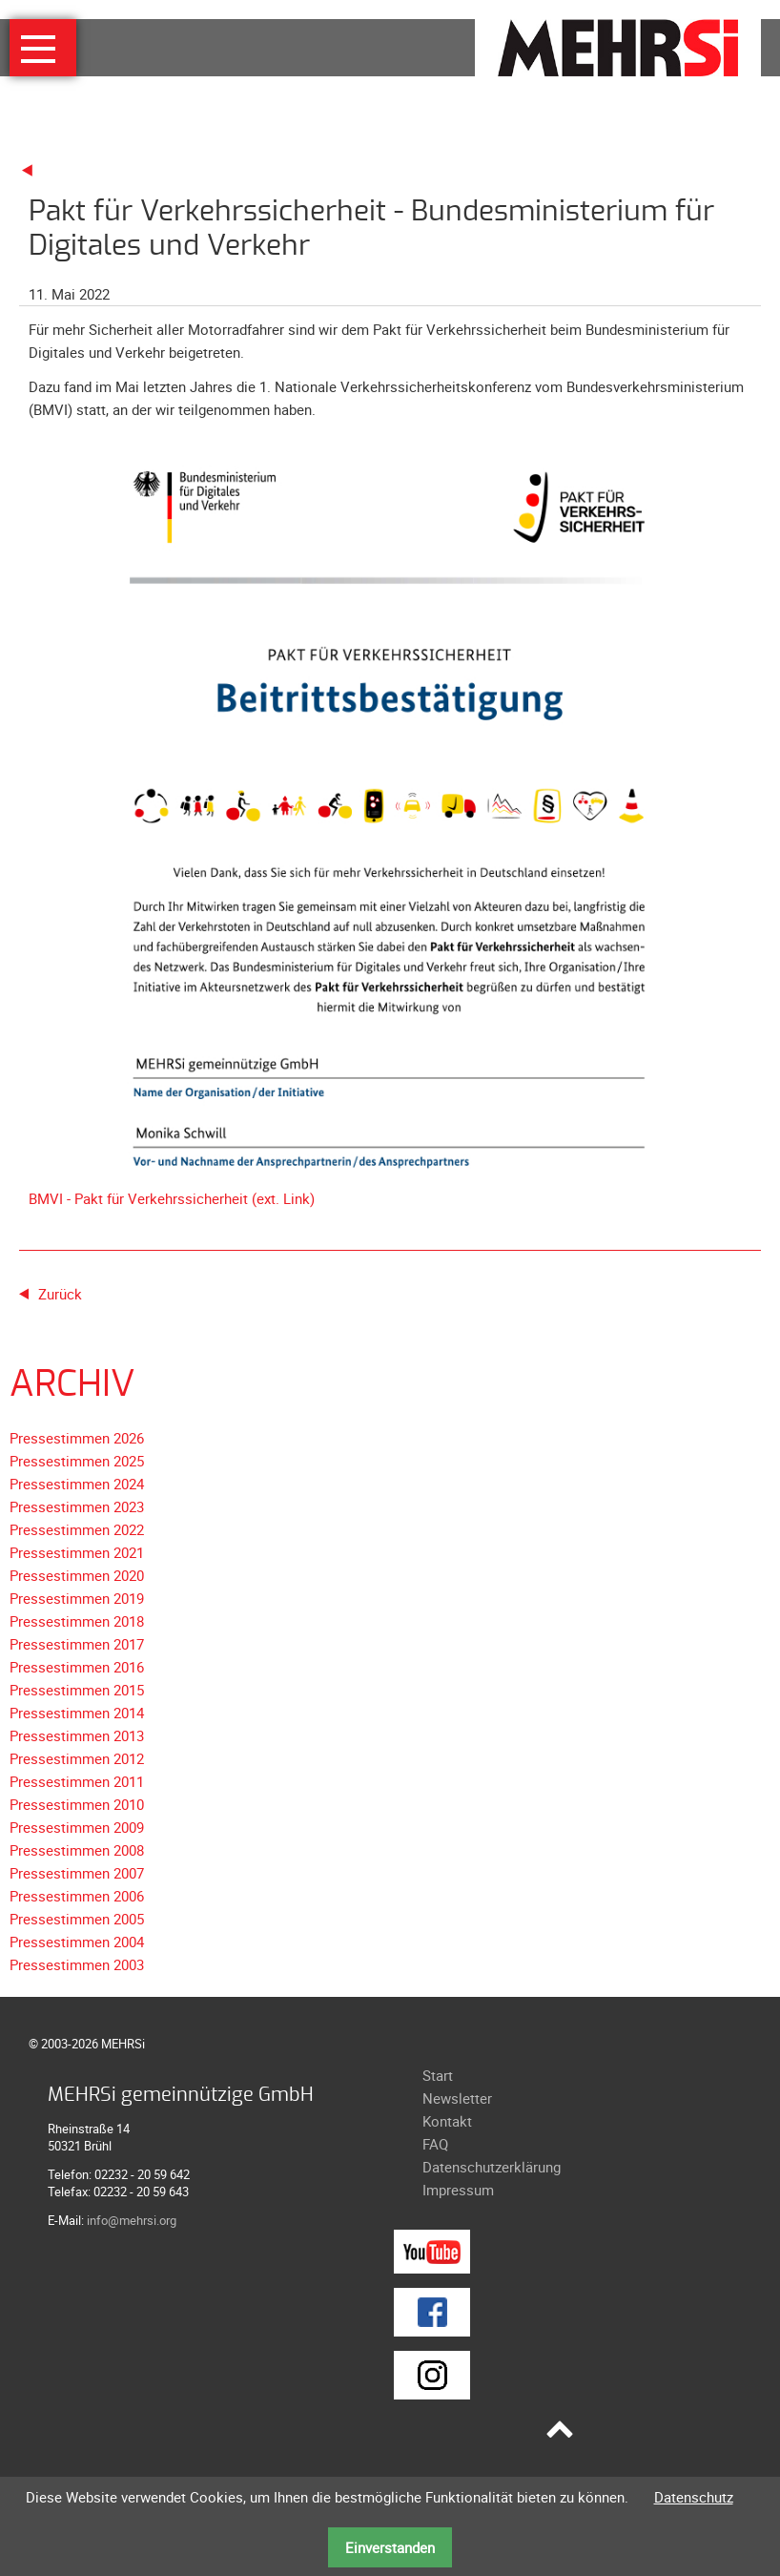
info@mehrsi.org (131, 2220)
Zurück (60, 1293)
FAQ (435, 2143)
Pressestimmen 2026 (77, 1437)
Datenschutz (693, 2496)
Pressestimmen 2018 (77, 1621)
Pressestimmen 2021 (77, 1552)
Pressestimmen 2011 (77, 1781)
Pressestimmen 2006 (77, 1895)
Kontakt (447, 2120)
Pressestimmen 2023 (77, 1506)
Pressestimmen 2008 (77, 1849)
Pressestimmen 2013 (77, 1735)
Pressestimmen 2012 (77, 1758)
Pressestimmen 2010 (77, 1804)
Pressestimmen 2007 (77, 1872)
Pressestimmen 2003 (77, 1964)
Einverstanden (390, 2547)
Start (437, 2075)
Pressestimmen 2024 (77, 1483)
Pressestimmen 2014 (77, 1712)
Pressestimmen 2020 (77, 1575)
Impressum (458, 2189)
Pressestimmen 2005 (77, 1918)
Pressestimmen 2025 (77, 1460)
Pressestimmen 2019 (77, 1598)
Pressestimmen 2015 (77, 1689)
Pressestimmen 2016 (77, 1666)
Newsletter (457, 2098)
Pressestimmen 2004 (77, 1941)
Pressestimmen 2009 (77, 1827)
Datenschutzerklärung (491, 2166)
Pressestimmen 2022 (77, 1529)
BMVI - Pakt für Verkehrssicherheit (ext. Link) (172, 1198)
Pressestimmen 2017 (77, 1643)
